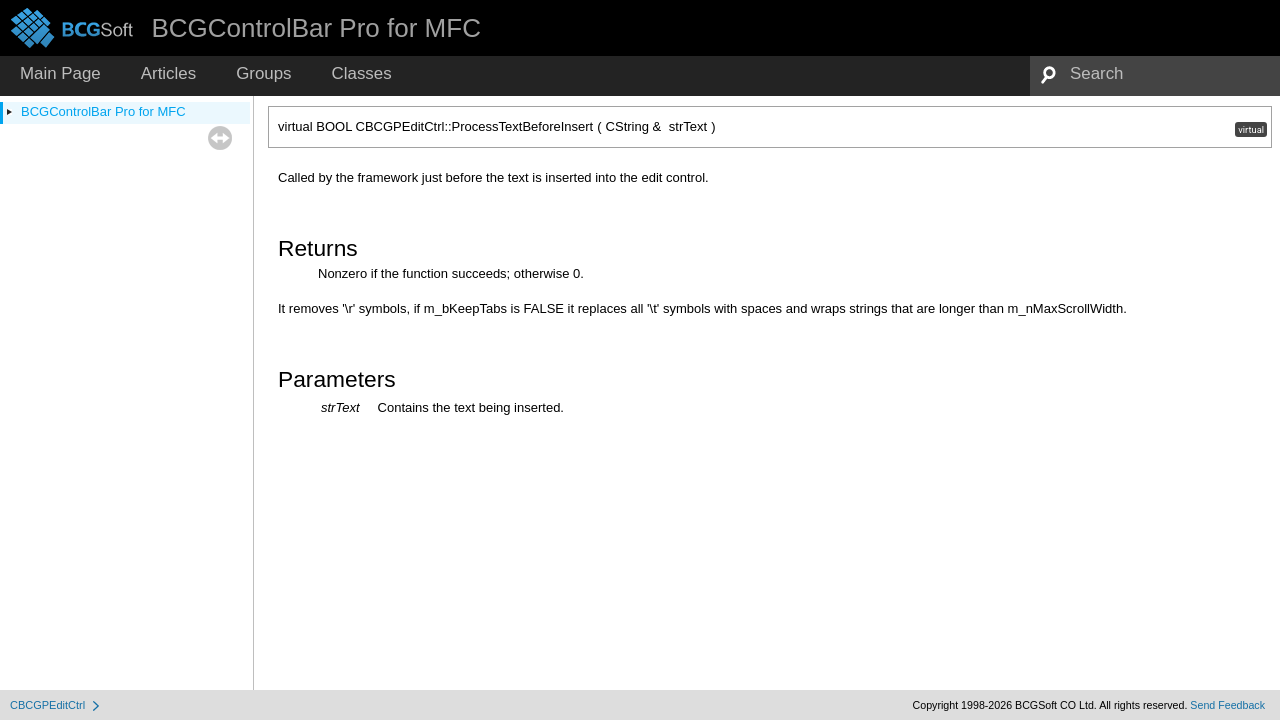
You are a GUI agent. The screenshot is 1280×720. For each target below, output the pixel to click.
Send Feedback (1227, 705)
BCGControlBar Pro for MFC (103, 111)
